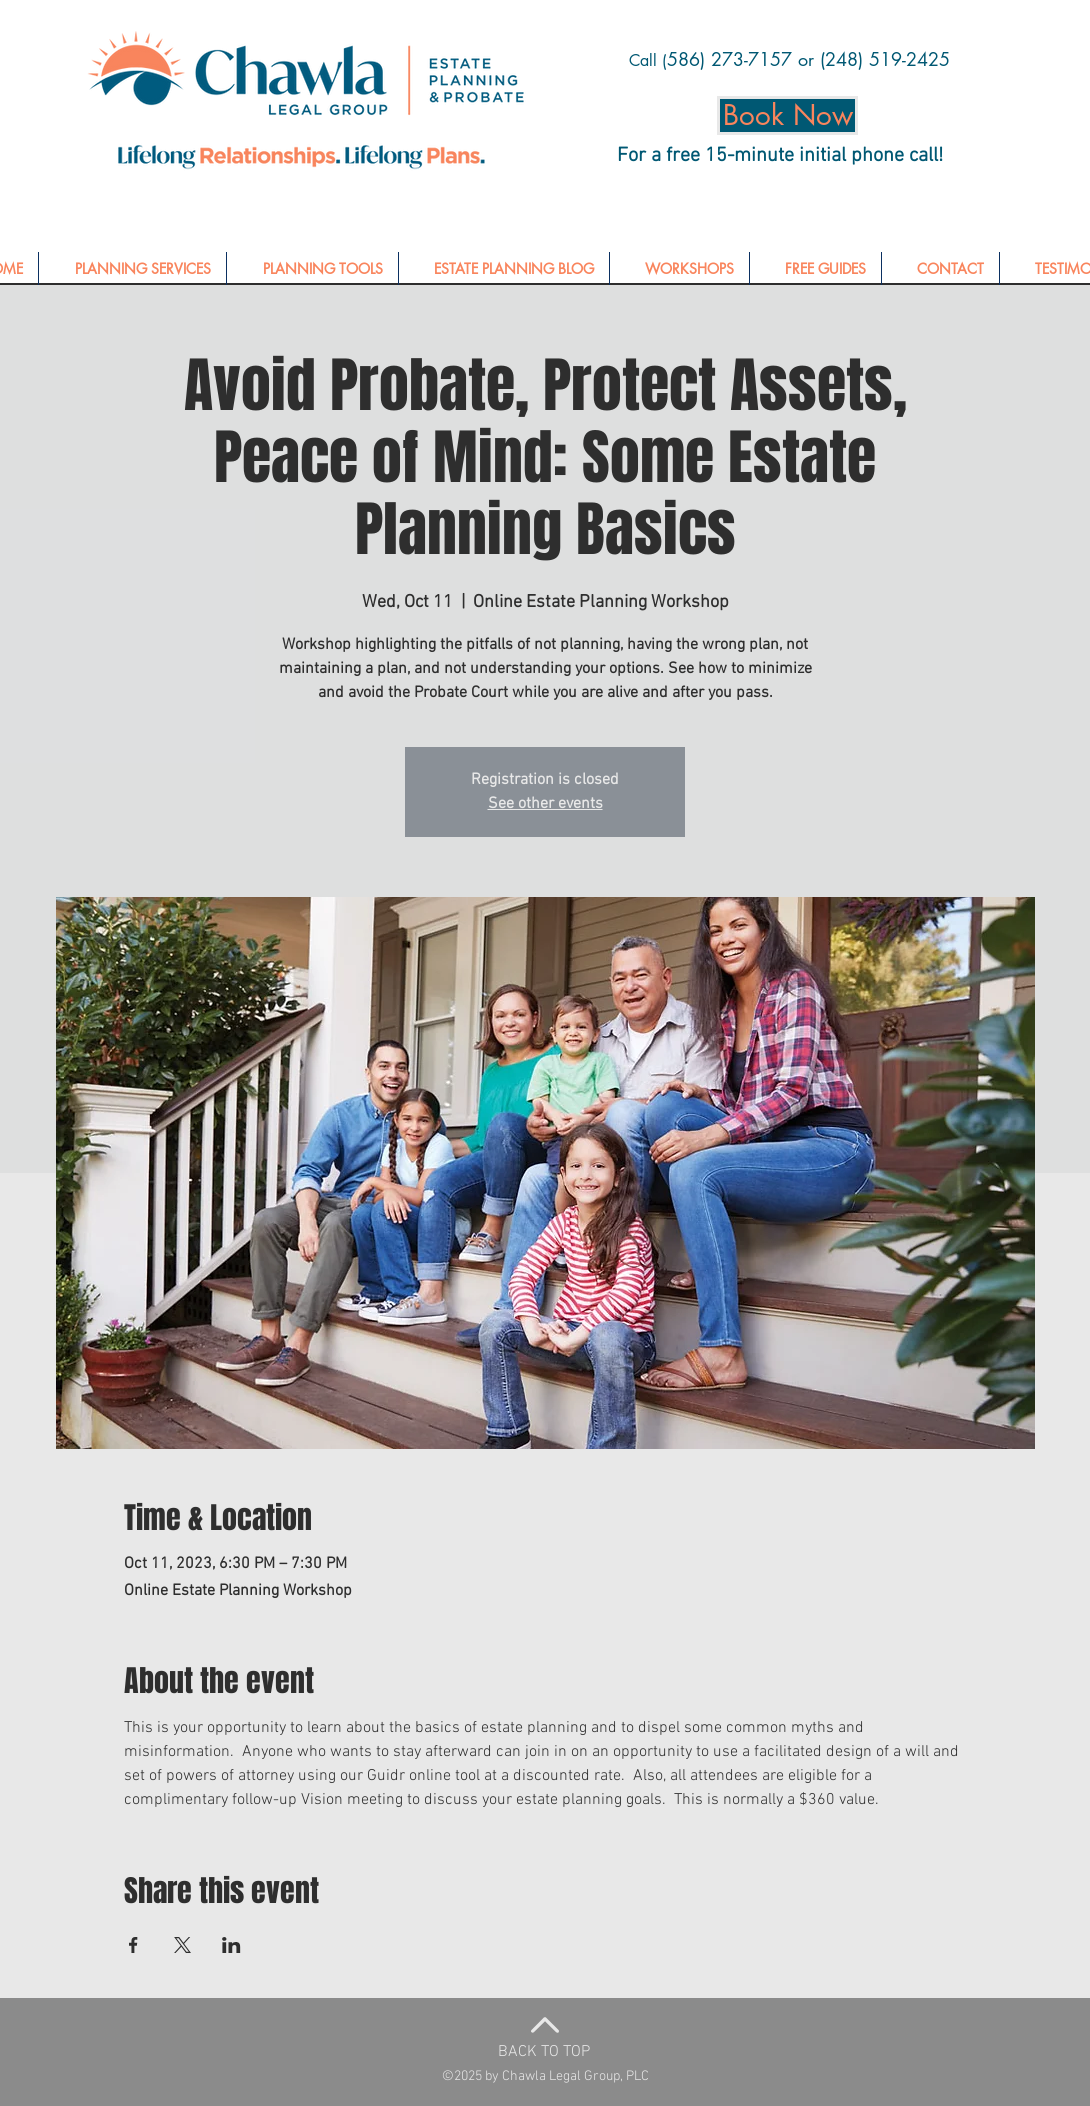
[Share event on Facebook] (133, 1945)
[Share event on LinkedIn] (231, 1945)
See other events (545, 804)
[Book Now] (787, 115)
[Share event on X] (182, 1945)
